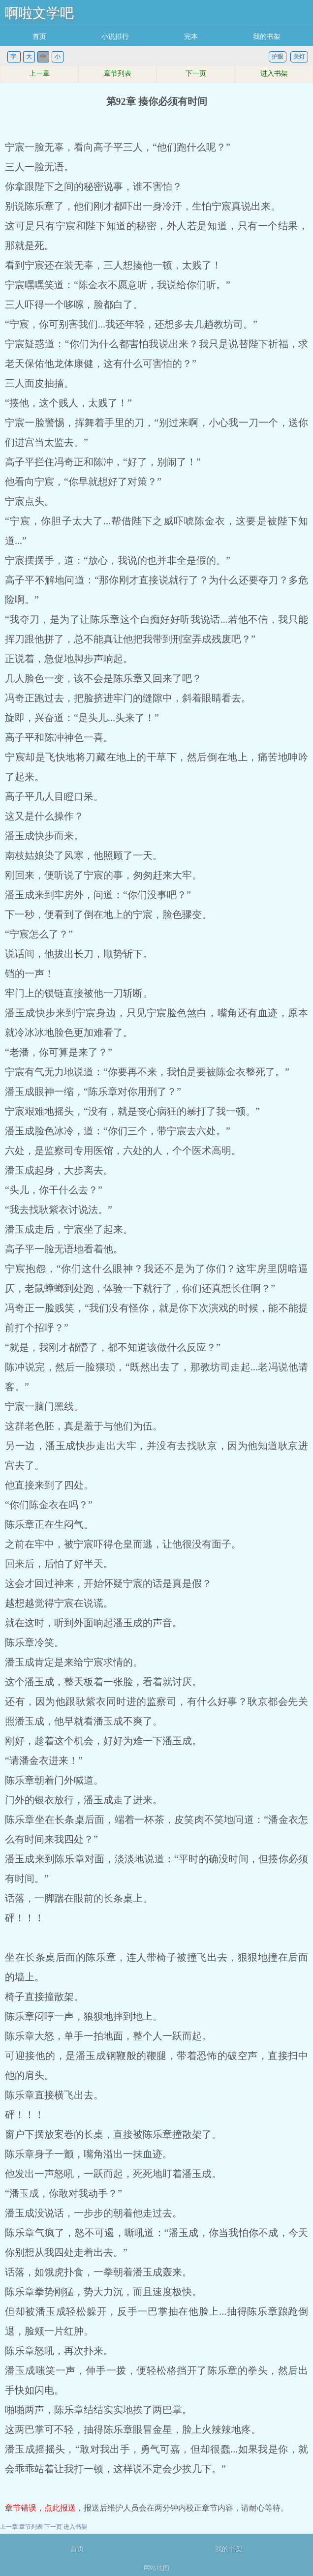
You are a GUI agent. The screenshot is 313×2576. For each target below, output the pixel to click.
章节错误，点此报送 (40, 2508)
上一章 (39, 73)
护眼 (277, 56)
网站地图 (156, 2568)
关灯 (299, 56)
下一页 (196, 73)
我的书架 (267, 36)
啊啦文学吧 (39, 13)
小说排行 (115, 36)
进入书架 (274, 73)
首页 (39, 36)
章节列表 (117, 73)
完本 (191, 36)
